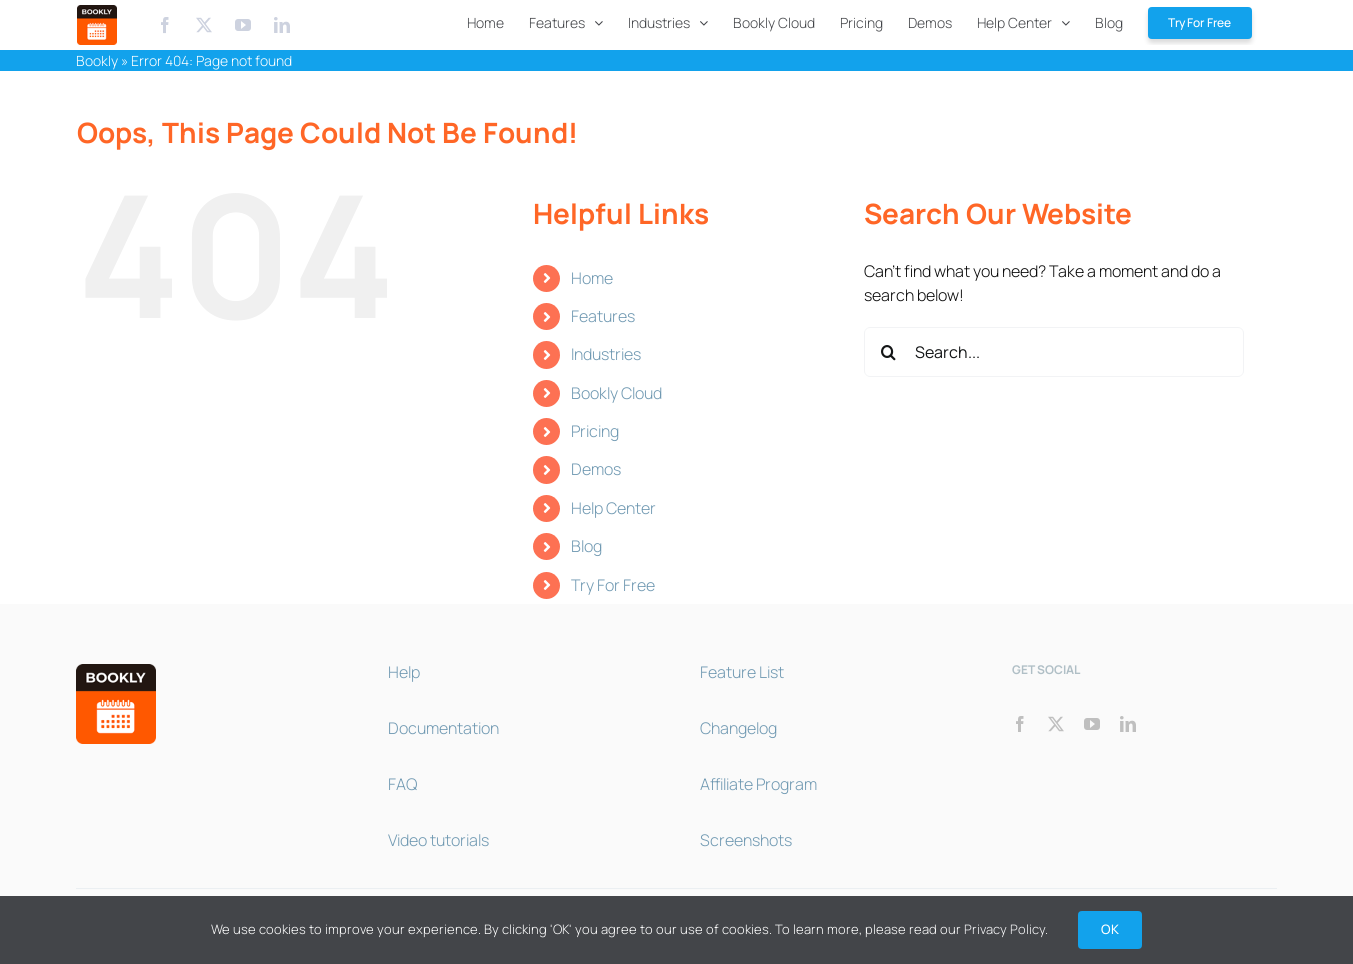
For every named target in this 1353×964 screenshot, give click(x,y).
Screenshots (746, 840)
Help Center (613, 508)
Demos (596, 469)
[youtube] (1092, 724)
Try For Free (613, 585)
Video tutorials (438, 840)
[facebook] (1020, 724)
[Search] (889, 352)
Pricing (595, 431)
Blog (586, 546)
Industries (606, 354)
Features (603, 316)
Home (592, 278)
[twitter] (1056, 724)
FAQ (402, 784)
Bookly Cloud (616, 393)
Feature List (742, 672)
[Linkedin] (282, 25)
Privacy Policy (1004, 929)
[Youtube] (244, 25)
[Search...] (1054, 352)
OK (1110, 929)
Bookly (97, 60)
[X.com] (204, 25)
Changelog (738, 728)
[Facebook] (165, 25)
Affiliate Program (758, 784)
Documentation (443, 728)
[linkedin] (1128, 724)
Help (404, 672)
